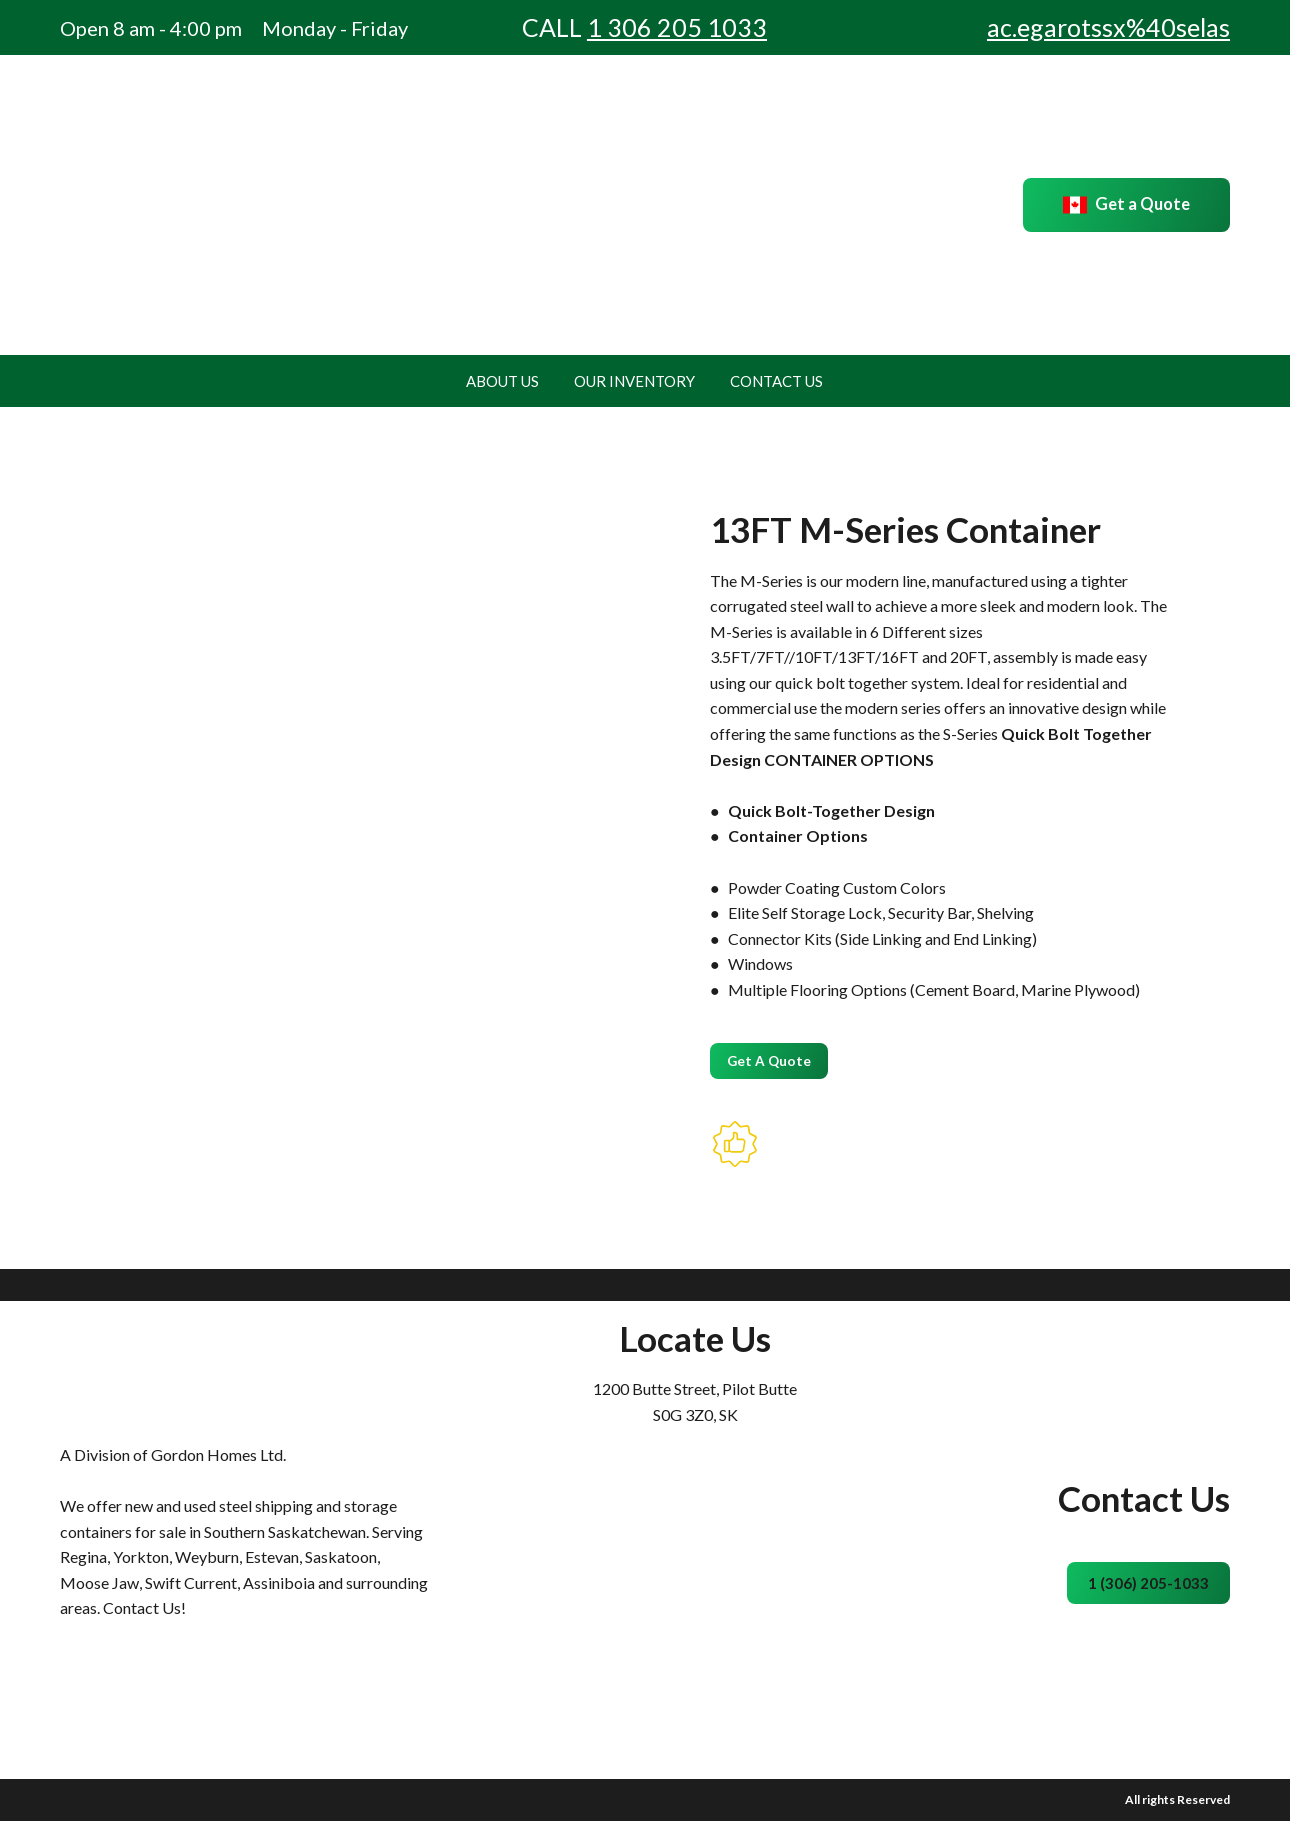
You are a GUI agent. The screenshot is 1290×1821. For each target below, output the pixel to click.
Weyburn (207, 1556)
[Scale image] (150, 1059)
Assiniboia (279, 1582)
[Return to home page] (183, 205)
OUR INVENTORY (634, 381)
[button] (1126, 205)
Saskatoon (341, 1556)
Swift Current (191, 1582)
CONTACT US (776, 381)
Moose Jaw (99, 1582)
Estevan (272, 1556)
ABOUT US (502, 381)
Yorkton (141, 1556)
